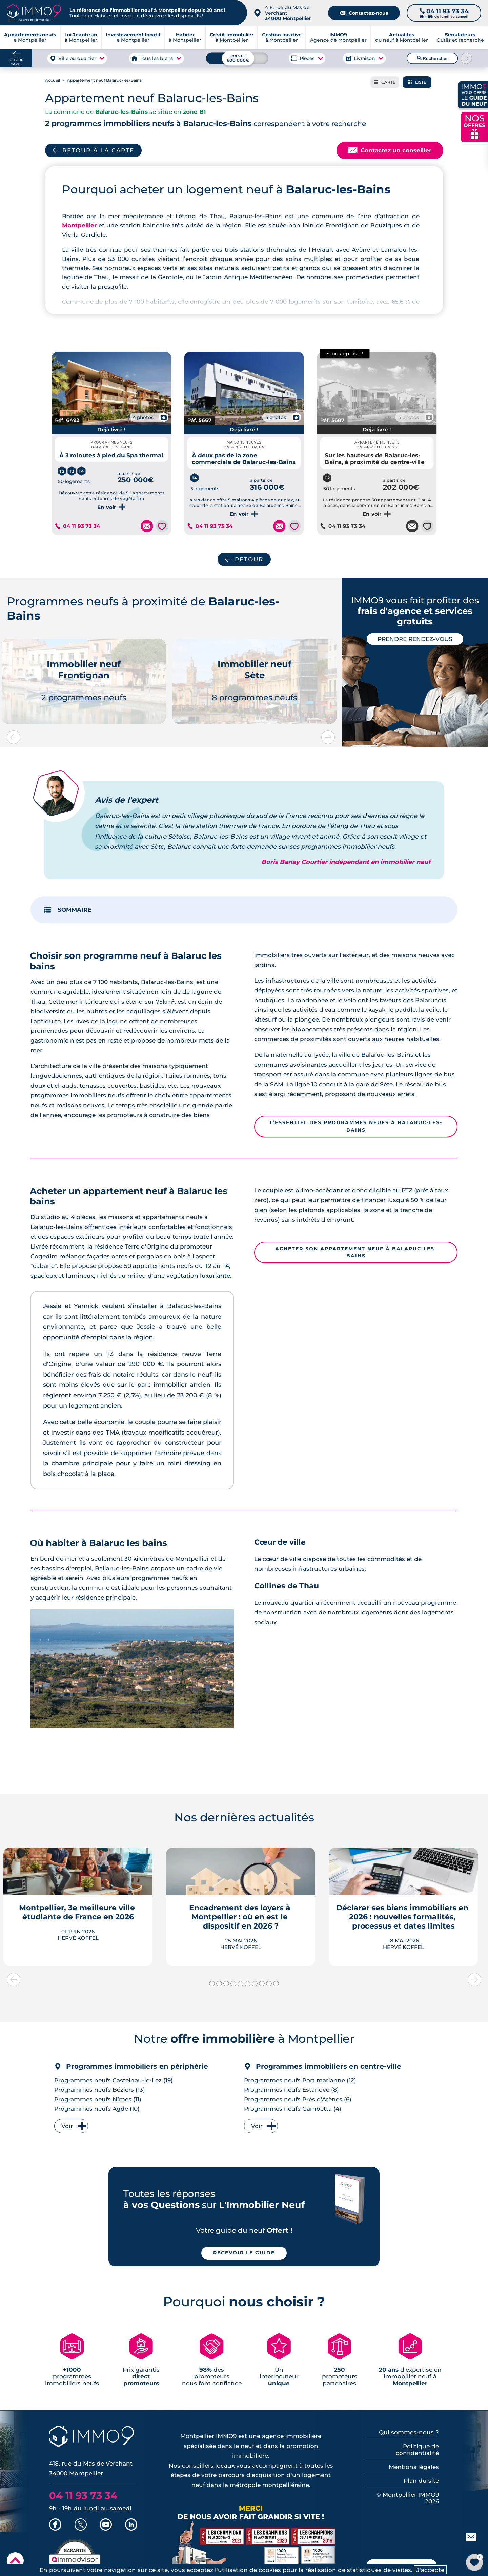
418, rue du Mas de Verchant (288, 13)
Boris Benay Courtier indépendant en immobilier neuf (345, 862)
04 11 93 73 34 (81, 526)
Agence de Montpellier (338, 37)
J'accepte (430, 2570)
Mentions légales (414, 2467)
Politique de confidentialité (417, 2449)
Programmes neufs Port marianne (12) (300, 2080)
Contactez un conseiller (389, 150)
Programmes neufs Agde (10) (97, 2108)
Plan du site (421, 2480)
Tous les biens (156, 58)
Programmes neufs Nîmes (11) (97, 2099)
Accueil (52, 80)
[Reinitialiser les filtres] (466, 58)
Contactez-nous (364, 13)
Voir (67, 2126)
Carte (384, 82)
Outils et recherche (460, 37)
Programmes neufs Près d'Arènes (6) (297, 2099)
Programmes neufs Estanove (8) (291, 2089)
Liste (417, 82)
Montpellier (79, 225)
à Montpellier (80, 37)
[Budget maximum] (237, 58)
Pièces (306, 58)
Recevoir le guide (244, 2252)
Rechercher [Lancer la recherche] (432, 58)
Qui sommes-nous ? (409, 2432)
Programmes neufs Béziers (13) (99, 2089)
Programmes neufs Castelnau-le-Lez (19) (113, 2080)
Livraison (364, 58)
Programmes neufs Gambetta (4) (292, 2108)
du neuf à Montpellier (401, 37)
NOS (474, 126)
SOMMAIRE (75, 909)
